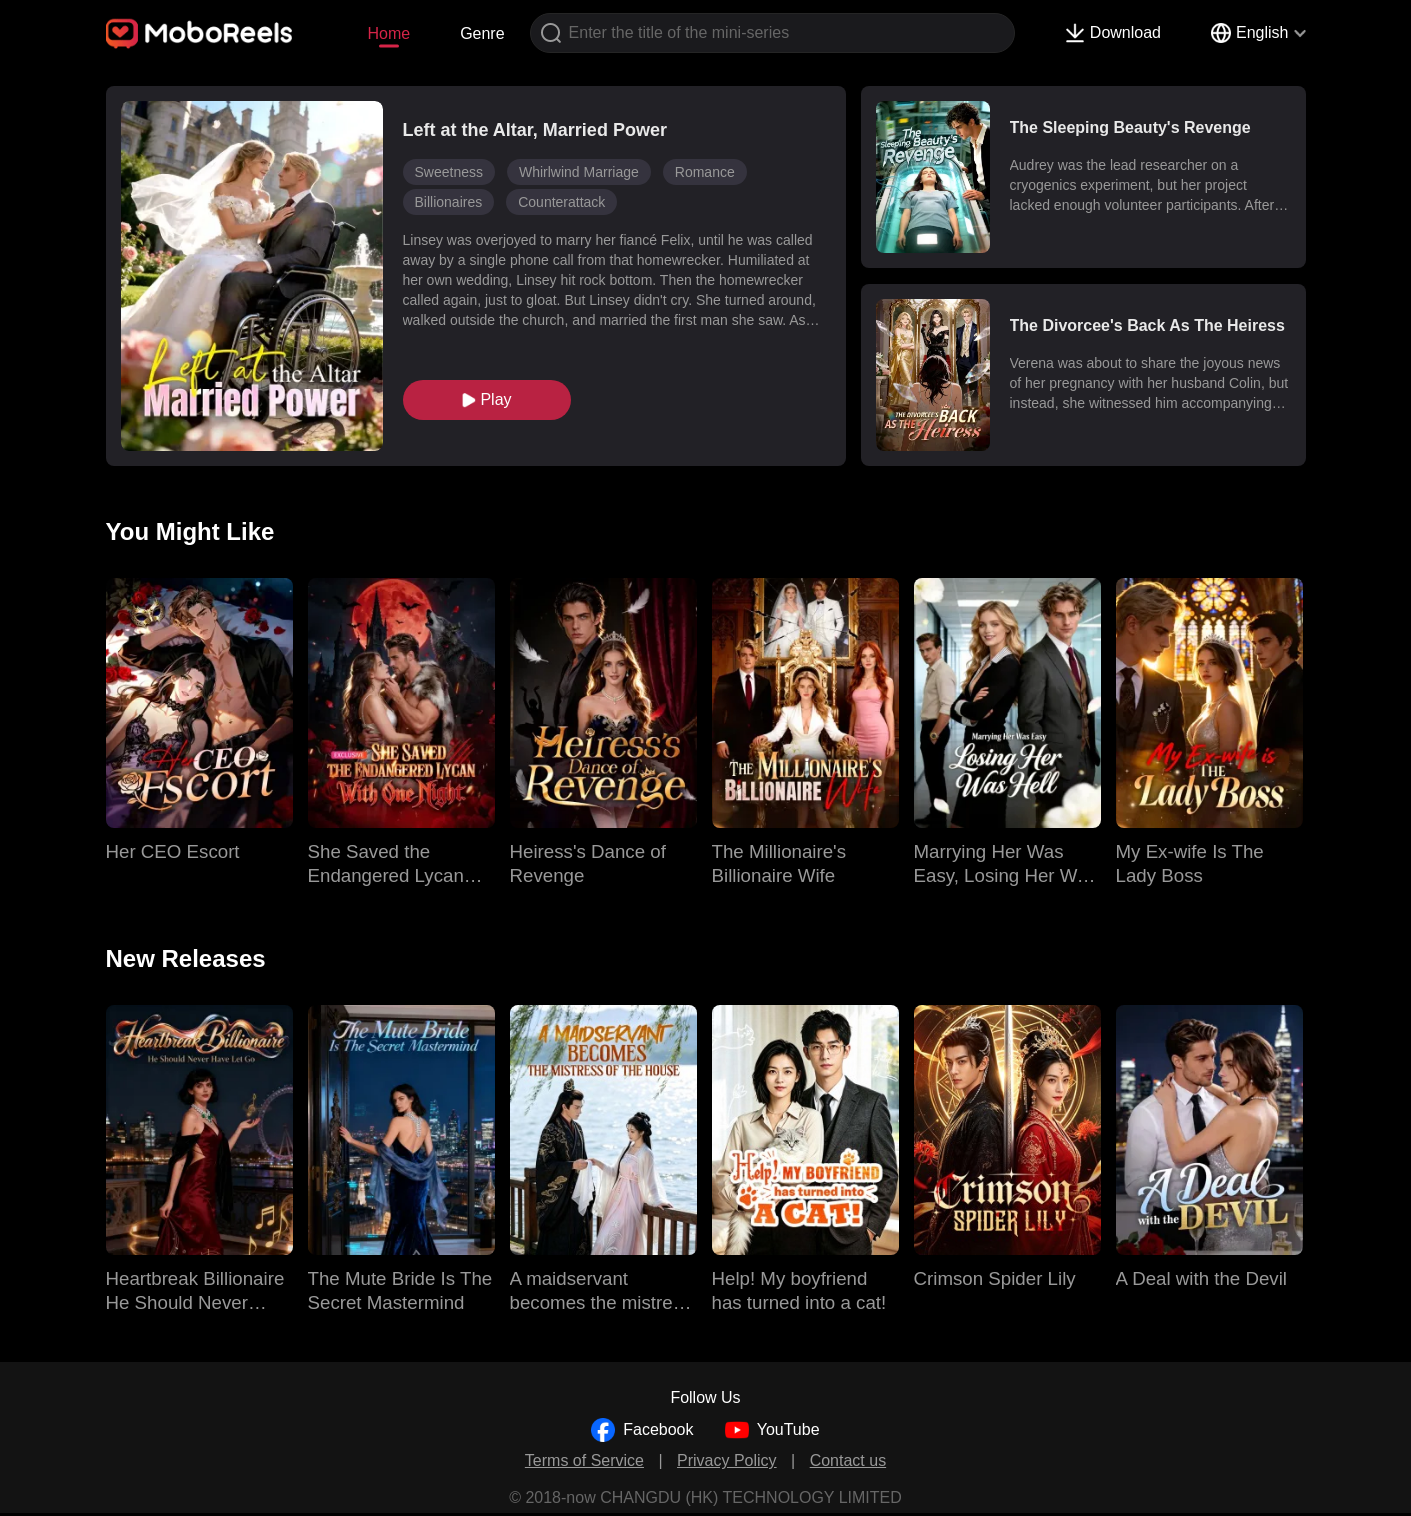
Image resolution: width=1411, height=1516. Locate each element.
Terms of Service (584, 1460)
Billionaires (449, 202)
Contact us (848, 1460)
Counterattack (561, 202)
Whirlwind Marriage (579, 172)
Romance (705, 172)
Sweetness (449, 172)
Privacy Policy (727, 1460)
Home (388, 33)
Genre (482, 33)
